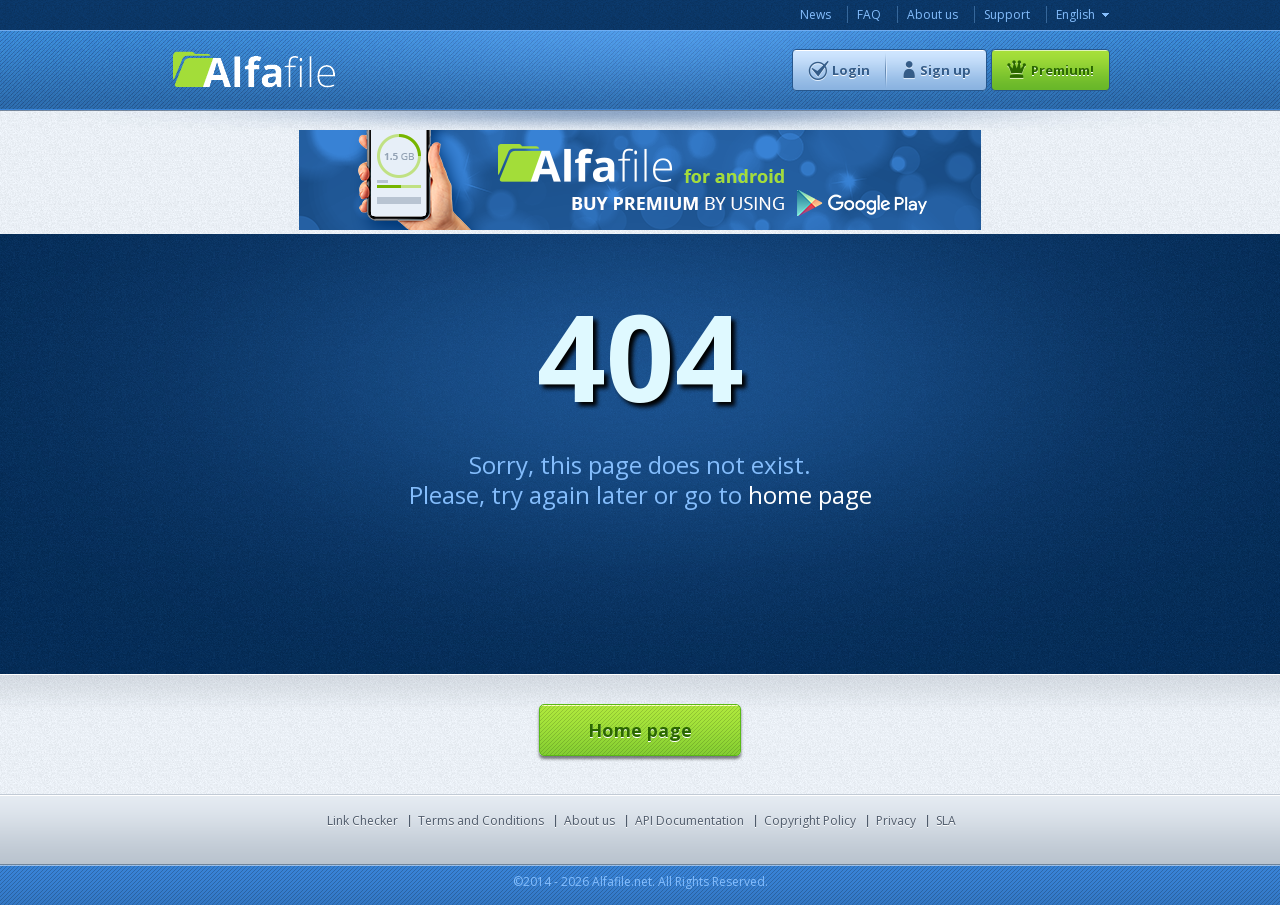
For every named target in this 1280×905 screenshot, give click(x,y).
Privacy (896, 820)
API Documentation (689, 820)
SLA (946, 820)
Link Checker (362, 820)
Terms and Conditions (481, 820)
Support (1007, 14)
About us (932, 14)
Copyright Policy (810, 820)
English (1075, 14)
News (815, 14)
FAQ (869, 14)
